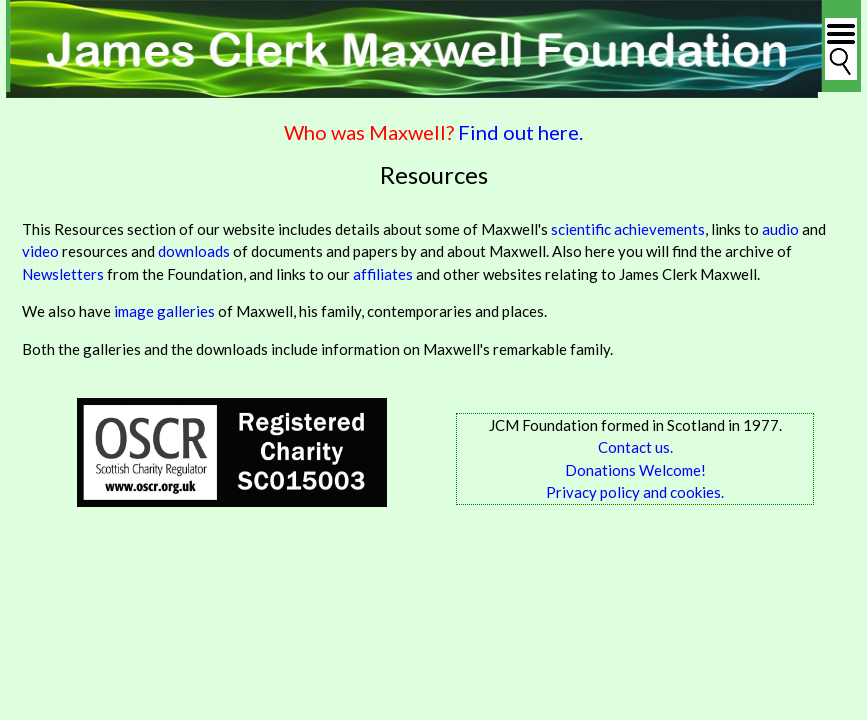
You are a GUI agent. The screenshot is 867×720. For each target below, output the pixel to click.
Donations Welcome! (635, 470)
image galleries (164, 311)
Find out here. (520, 132)
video (40, 251)
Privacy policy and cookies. (635, 492)
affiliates (383, 274)
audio (780, 229)
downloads (195, 251)
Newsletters (63, 274)
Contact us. (635, 447)
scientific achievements (628, 229)
